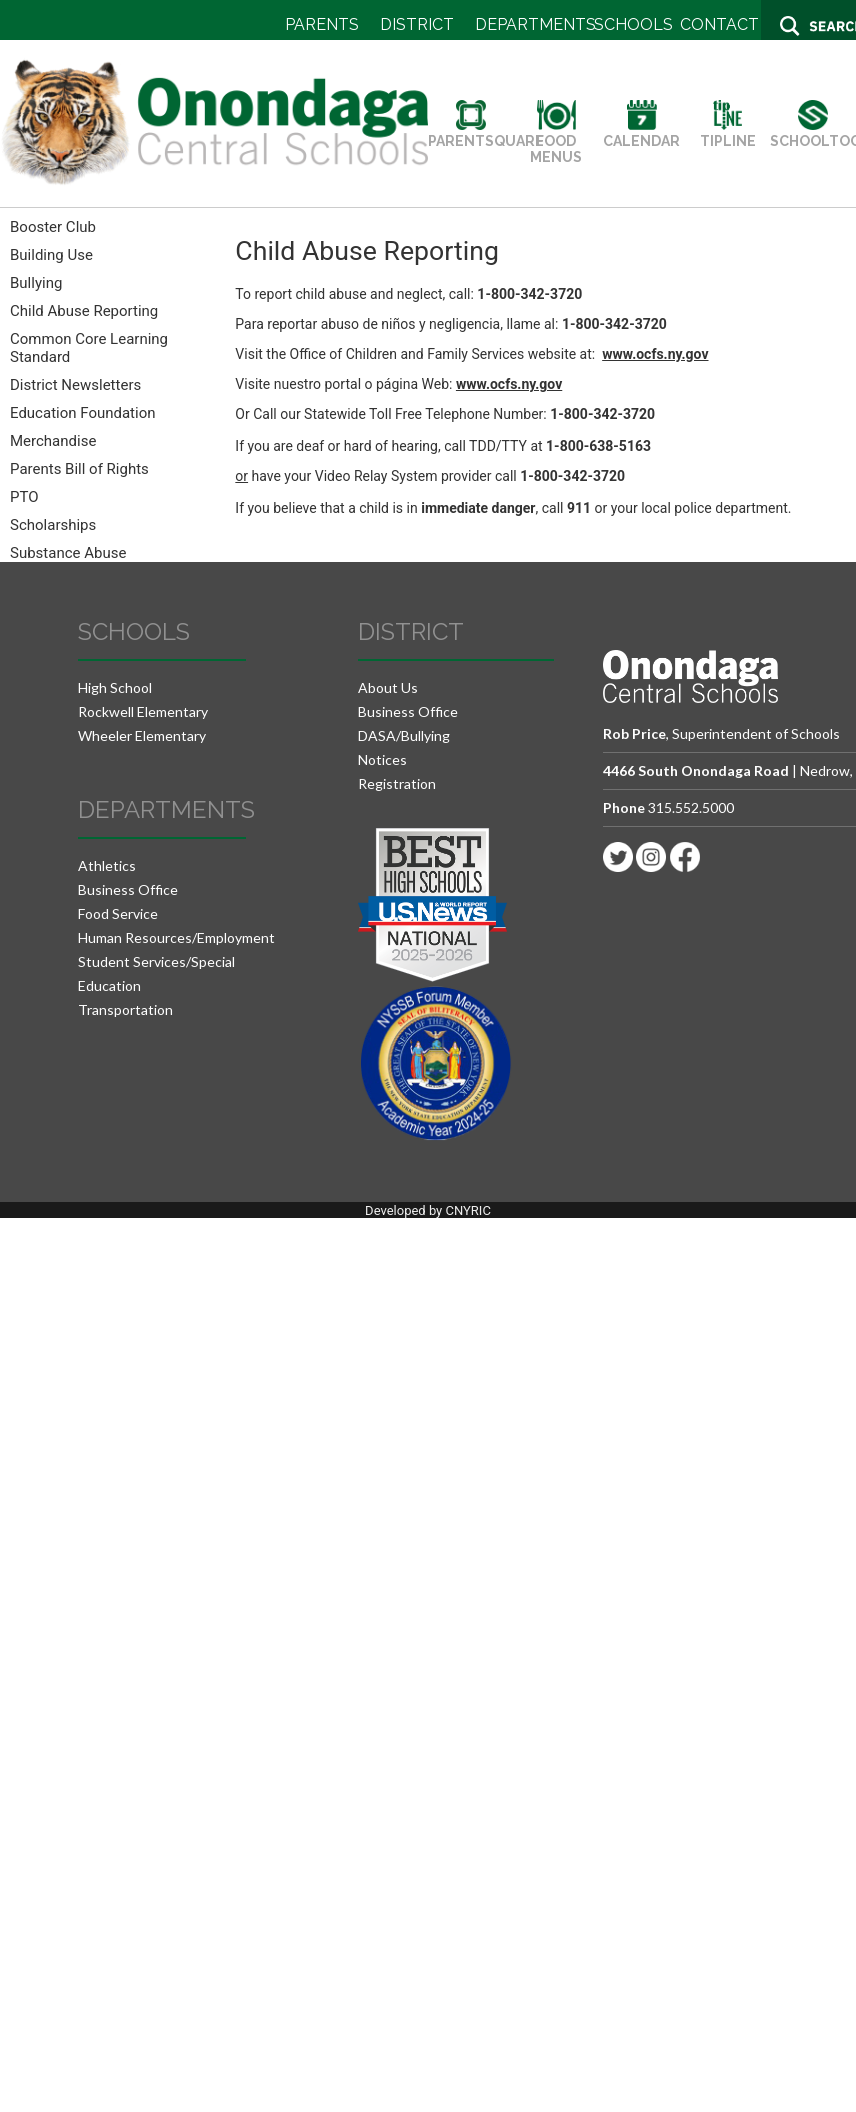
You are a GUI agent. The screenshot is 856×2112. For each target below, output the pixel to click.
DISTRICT (417, 24)
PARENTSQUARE (486, 133)
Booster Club (53, 227)
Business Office (128, 889)
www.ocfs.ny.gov (655, 354)
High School (115, 687)
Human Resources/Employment (176, 937)
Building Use (51, 255)
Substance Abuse (68, 553)
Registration (397, 783)
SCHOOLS (633, 24)
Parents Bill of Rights (79, 469)
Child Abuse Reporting (84, 311)
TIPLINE (728, 133)
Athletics (107, 865)
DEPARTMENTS (535, 24)
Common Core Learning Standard (89, 348)
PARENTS (322, 24)
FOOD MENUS (556, 141)
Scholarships (53, 525)
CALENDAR (641, 133)
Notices (382, 759)
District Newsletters (75, 385)
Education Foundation (83, 413)
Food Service (118, 913)
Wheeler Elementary (142, 735)
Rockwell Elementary (143, 711)
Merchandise (53, 441)
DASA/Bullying (404, 735)
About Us (388, 687)
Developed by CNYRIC (428, 1210)
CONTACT (719, 24)
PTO (24, 497)
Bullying (36, 283)
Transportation (125, 1009)
